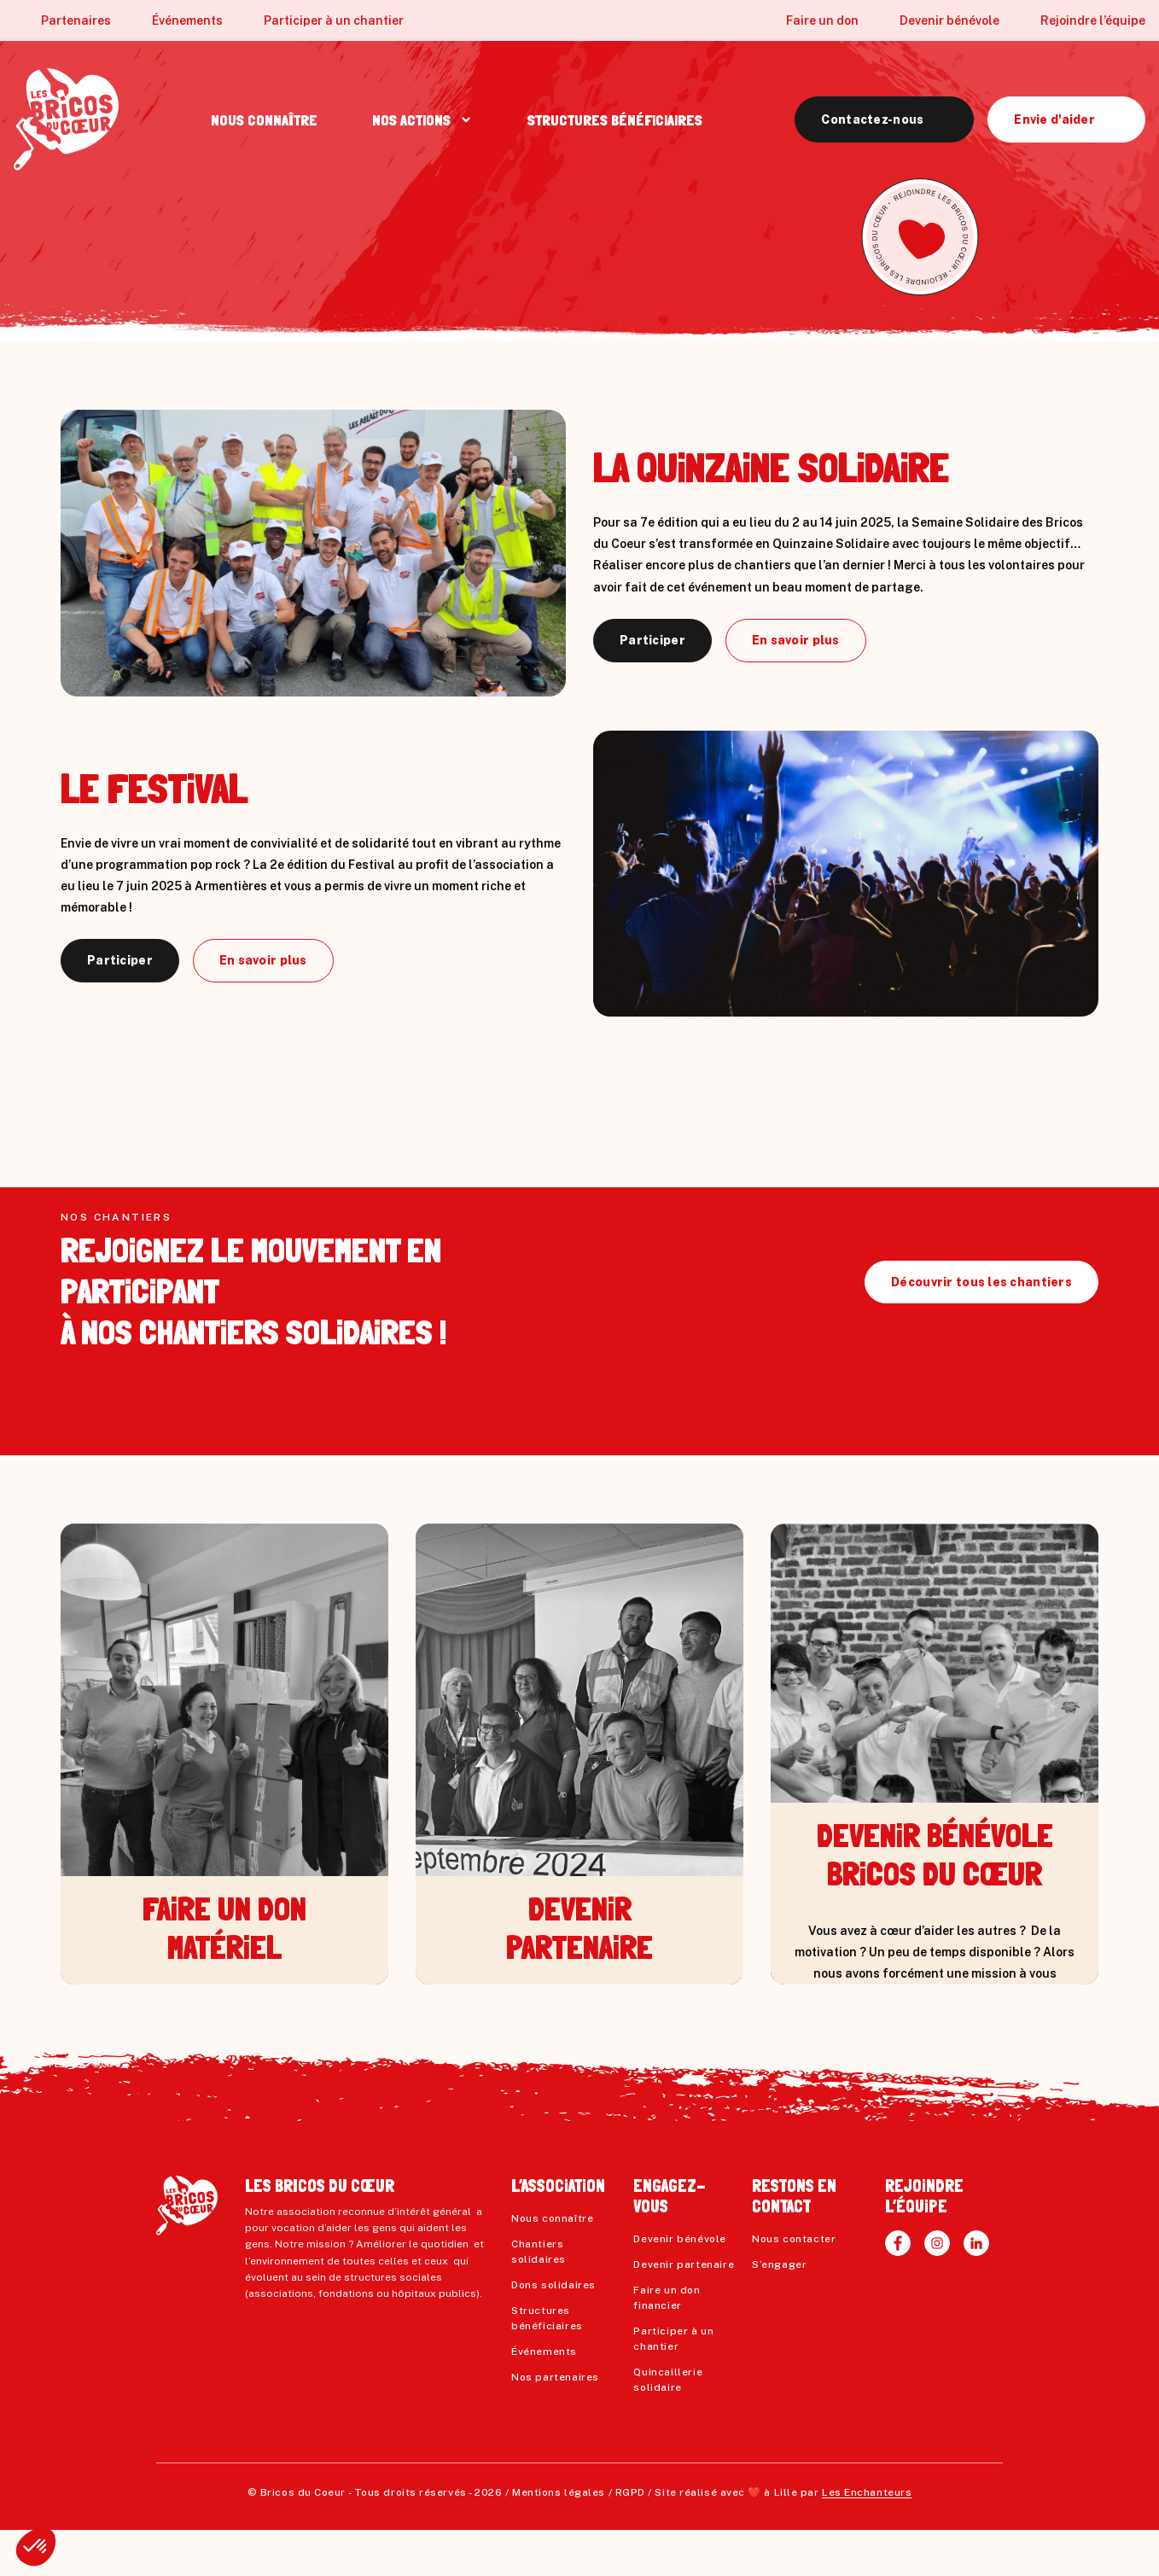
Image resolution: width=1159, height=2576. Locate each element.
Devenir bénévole (949, 20)
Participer (652, 640)
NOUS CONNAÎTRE (264, 120)
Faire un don (822, 20)
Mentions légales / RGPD (578, 2538)
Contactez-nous (872, 119)
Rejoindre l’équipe (1092, 20)
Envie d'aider (1054, 119)
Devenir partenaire (683, 2311)
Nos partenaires (555, 2423)
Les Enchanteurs (866, 2538)
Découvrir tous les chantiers (981, 1328)
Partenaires (76, 20)
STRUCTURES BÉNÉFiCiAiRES (614, 120)
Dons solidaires (553, 2331)
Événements (187, 20)
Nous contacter (794, 2285)
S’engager (779, 2311)
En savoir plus (796, 640)
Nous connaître (552, 2264)
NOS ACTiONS (411, 120)
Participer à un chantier (334, 20)
